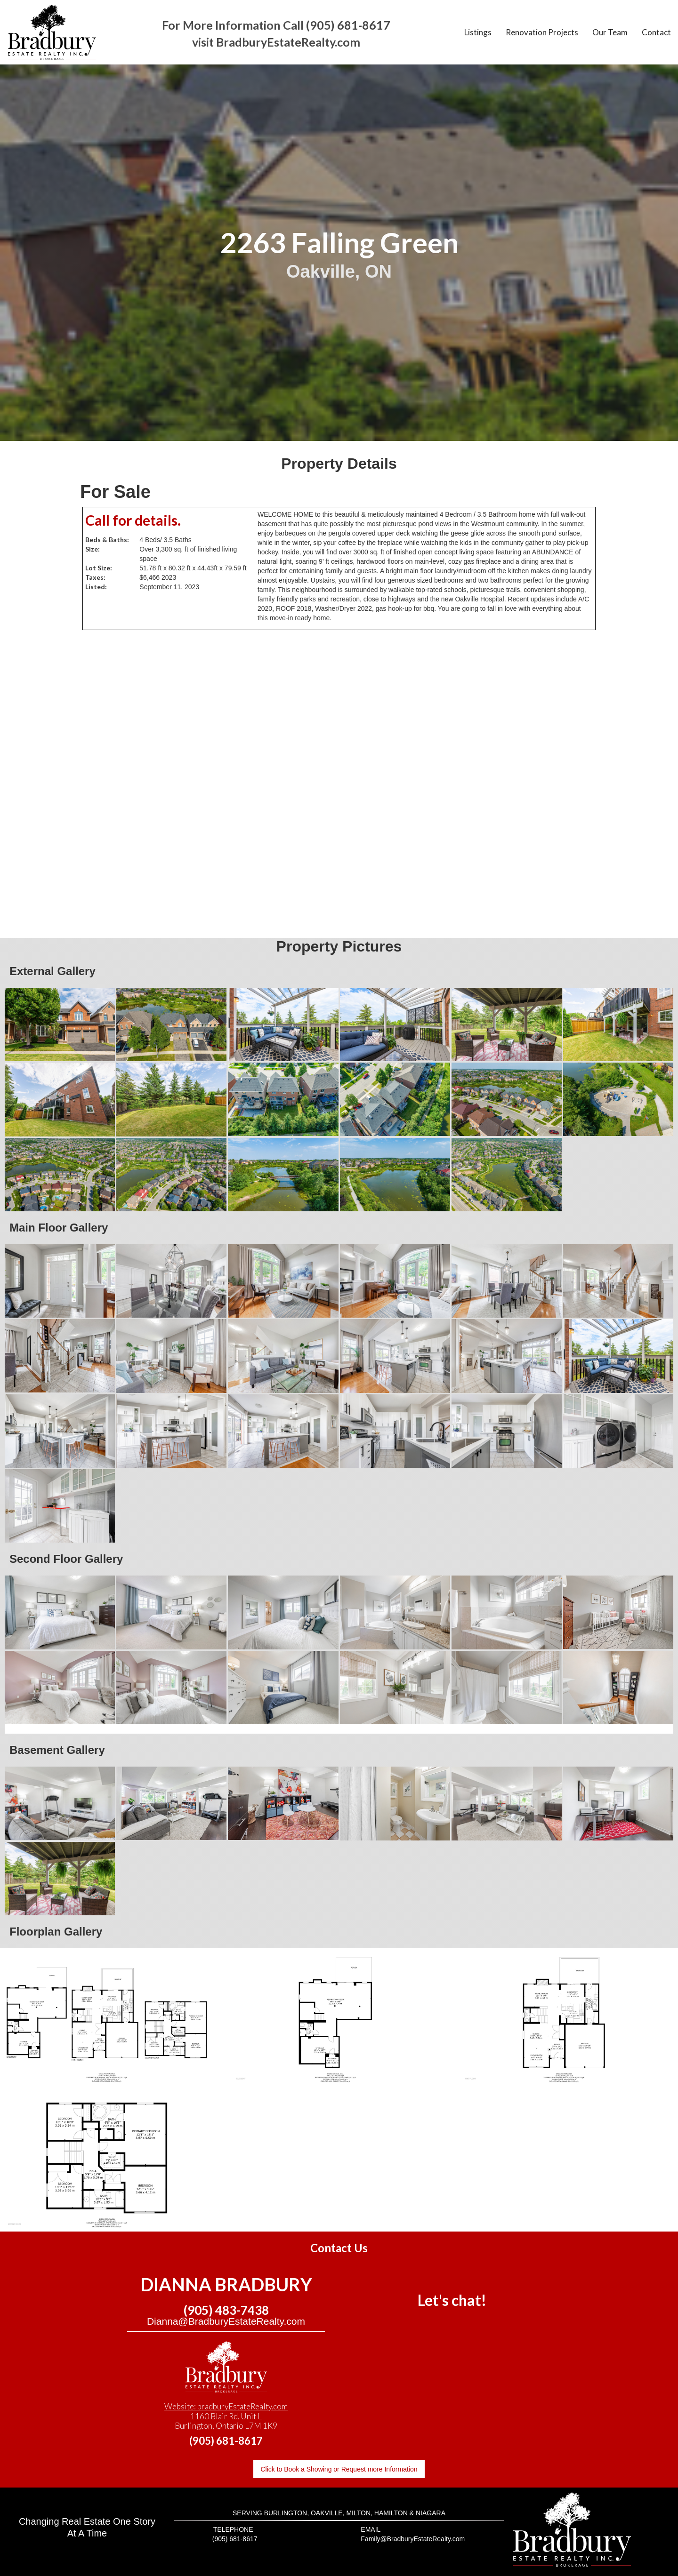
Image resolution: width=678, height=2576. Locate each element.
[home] (52, 32)
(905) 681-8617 (226, 2440)
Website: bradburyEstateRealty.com (226, 2406)
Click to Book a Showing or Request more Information (338, 2469)
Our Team (610, 32)
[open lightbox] (60, 1024)
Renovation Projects (542, 32)
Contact (656, 32)
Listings (478, 32)
